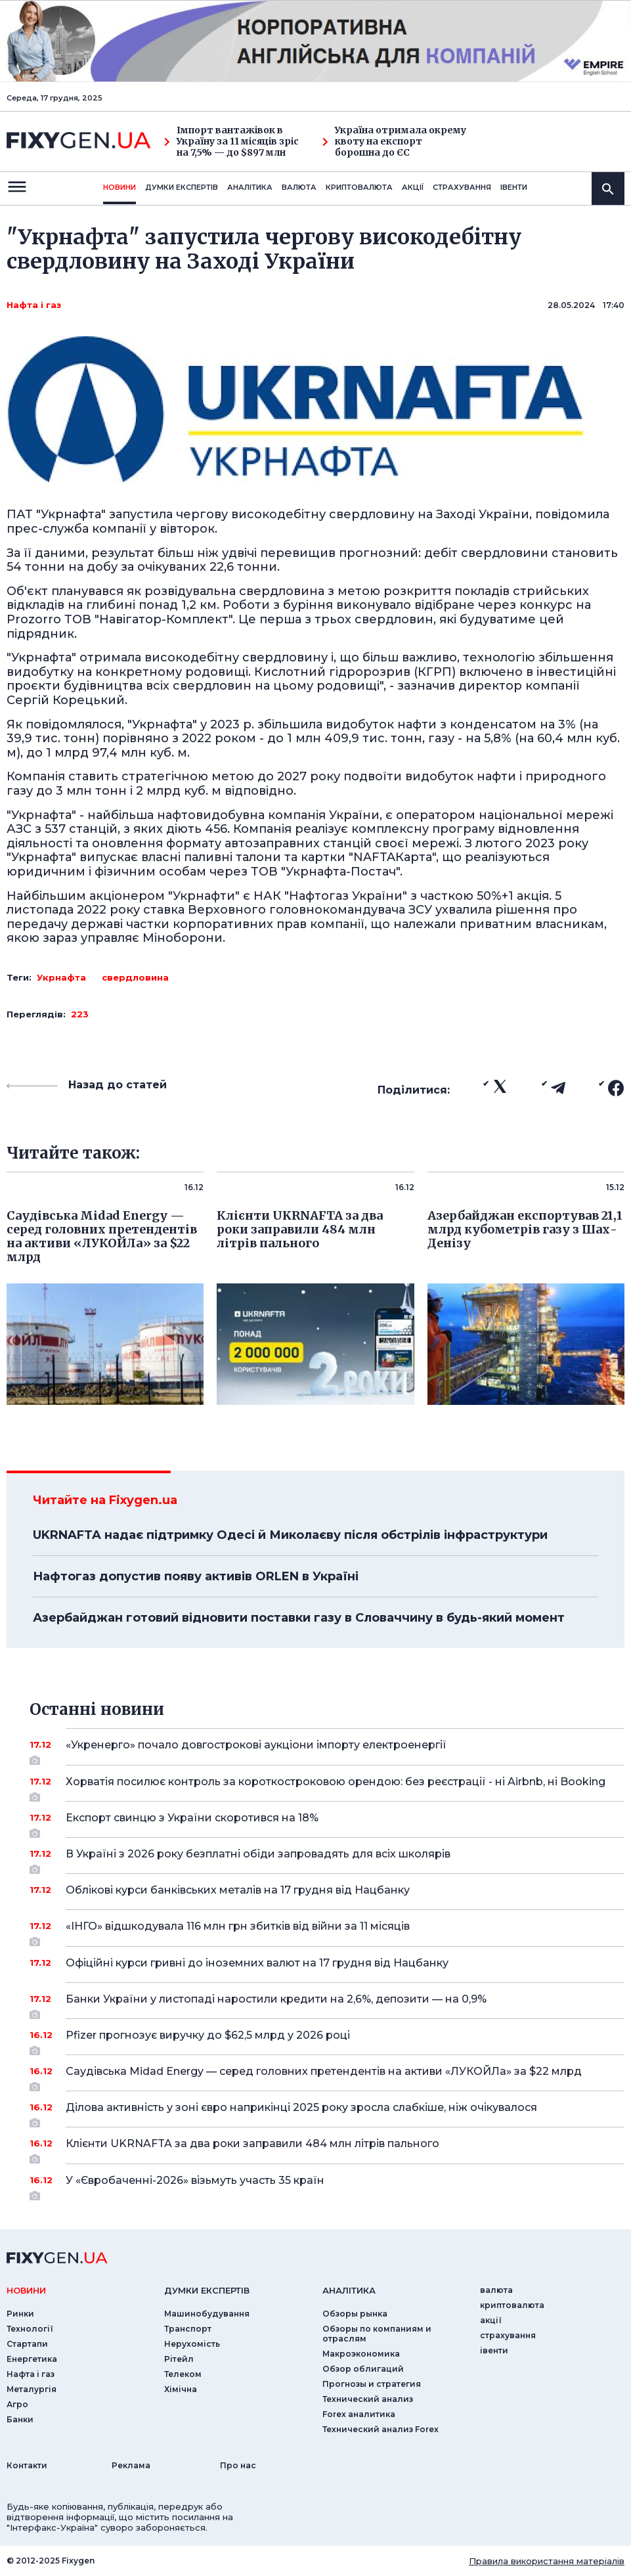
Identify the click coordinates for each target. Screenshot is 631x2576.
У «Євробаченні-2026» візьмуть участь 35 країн (327, 2185)
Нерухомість (192, 2344)
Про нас (238, 2465)
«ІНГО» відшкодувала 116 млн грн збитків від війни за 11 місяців (327, 1931)
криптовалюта (359, 187)
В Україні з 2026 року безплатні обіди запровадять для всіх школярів (327, 1859)
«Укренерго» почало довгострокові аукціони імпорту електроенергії (327, 1750)
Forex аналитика (358, 2414)
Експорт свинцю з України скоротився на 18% (327, 1822)
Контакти (27, 2465)
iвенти (513, 187)
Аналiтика (249, 187)
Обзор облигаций (363, 2369)
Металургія (31, 2389)
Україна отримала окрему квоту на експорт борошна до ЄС (394, 141)
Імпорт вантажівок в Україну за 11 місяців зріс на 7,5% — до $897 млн (231, 141)
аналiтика (349, 2290)
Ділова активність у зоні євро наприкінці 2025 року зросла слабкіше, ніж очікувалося (327, 2112)
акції (413, 187)
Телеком (183, 2374)
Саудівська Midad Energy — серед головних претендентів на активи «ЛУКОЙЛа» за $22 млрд (327, 2076)
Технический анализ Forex (380, 2429)
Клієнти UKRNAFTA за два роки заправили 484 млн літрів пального (327, 2148)
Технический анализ (367, 2399)
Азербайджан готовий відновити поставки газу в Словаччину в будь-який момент (299, 1617)
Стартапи (27, 2344)
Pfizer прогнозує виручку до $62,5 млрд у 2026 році (327, 2040)
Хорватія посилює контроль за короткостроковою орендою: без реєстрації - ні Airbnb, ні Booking (335, 1786)
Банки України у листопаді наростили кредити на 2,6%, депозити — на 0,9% (327, 2004)
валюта (299, 187)
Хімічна (180, 2389)
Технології (30, 2329)
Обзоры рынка (354, 2314)
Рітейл (179, 2359)
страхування (462, 187)
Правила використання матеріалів (546, 2561)
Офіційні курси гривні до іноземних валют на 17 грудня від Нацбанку (327, 1963)
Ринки (20, 2314)
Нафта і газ (34, 305)
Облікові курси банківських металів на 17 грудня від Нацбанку (327, 1890)
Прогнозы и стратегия (371, 2384)
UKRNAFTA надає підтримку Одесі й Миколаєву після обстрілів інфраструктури (290, 1535)
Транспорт (187, 2329)
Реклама (131, 2465)
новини (119, 187)
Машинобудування (207, 2314)
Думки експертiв (181, 187)
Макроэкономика (361, 2354)
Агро (17, 2404)
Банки (20, 2419)
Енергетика (32, 2359)
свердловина (135, 977)
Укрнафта (61, 977)
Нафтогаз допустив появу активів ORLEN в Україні (196, 1576)
